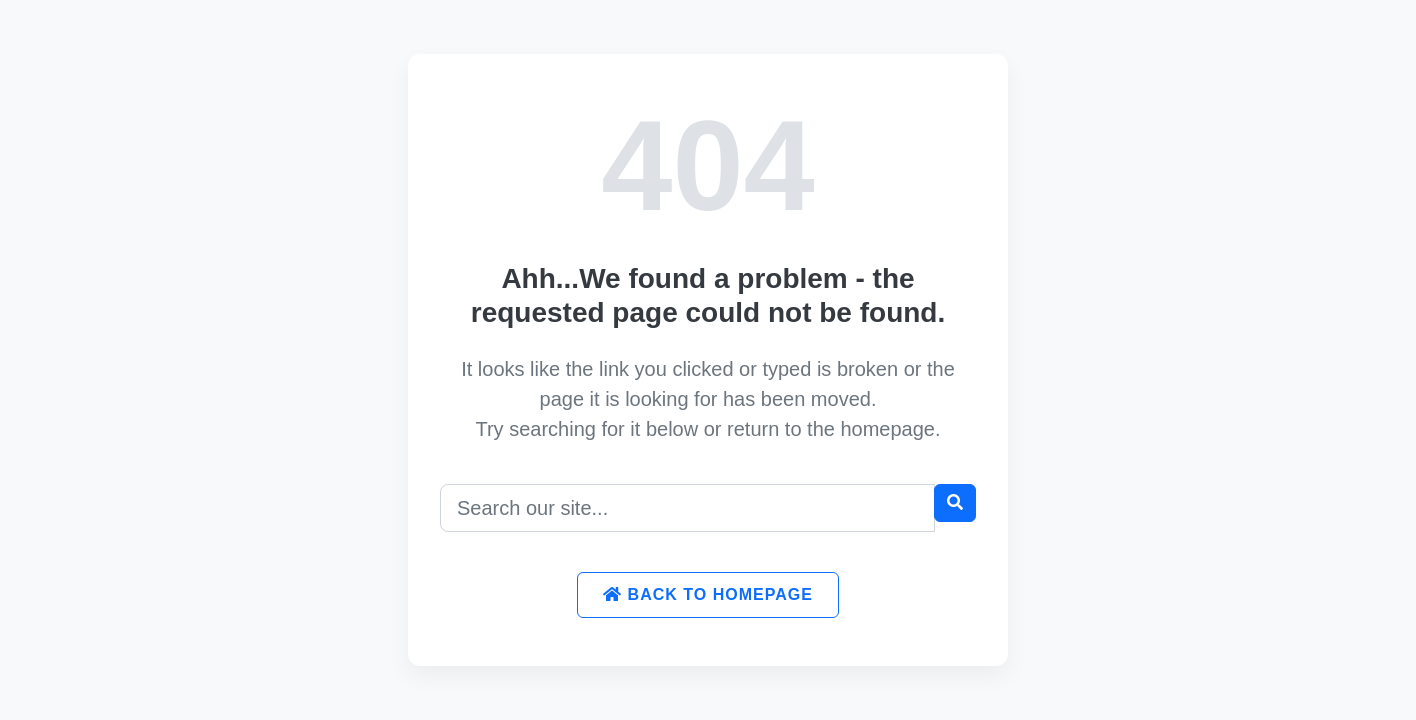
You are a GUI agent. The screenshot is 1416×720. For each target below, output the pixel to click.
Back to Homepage (708, 594)
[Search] (687, 508)
